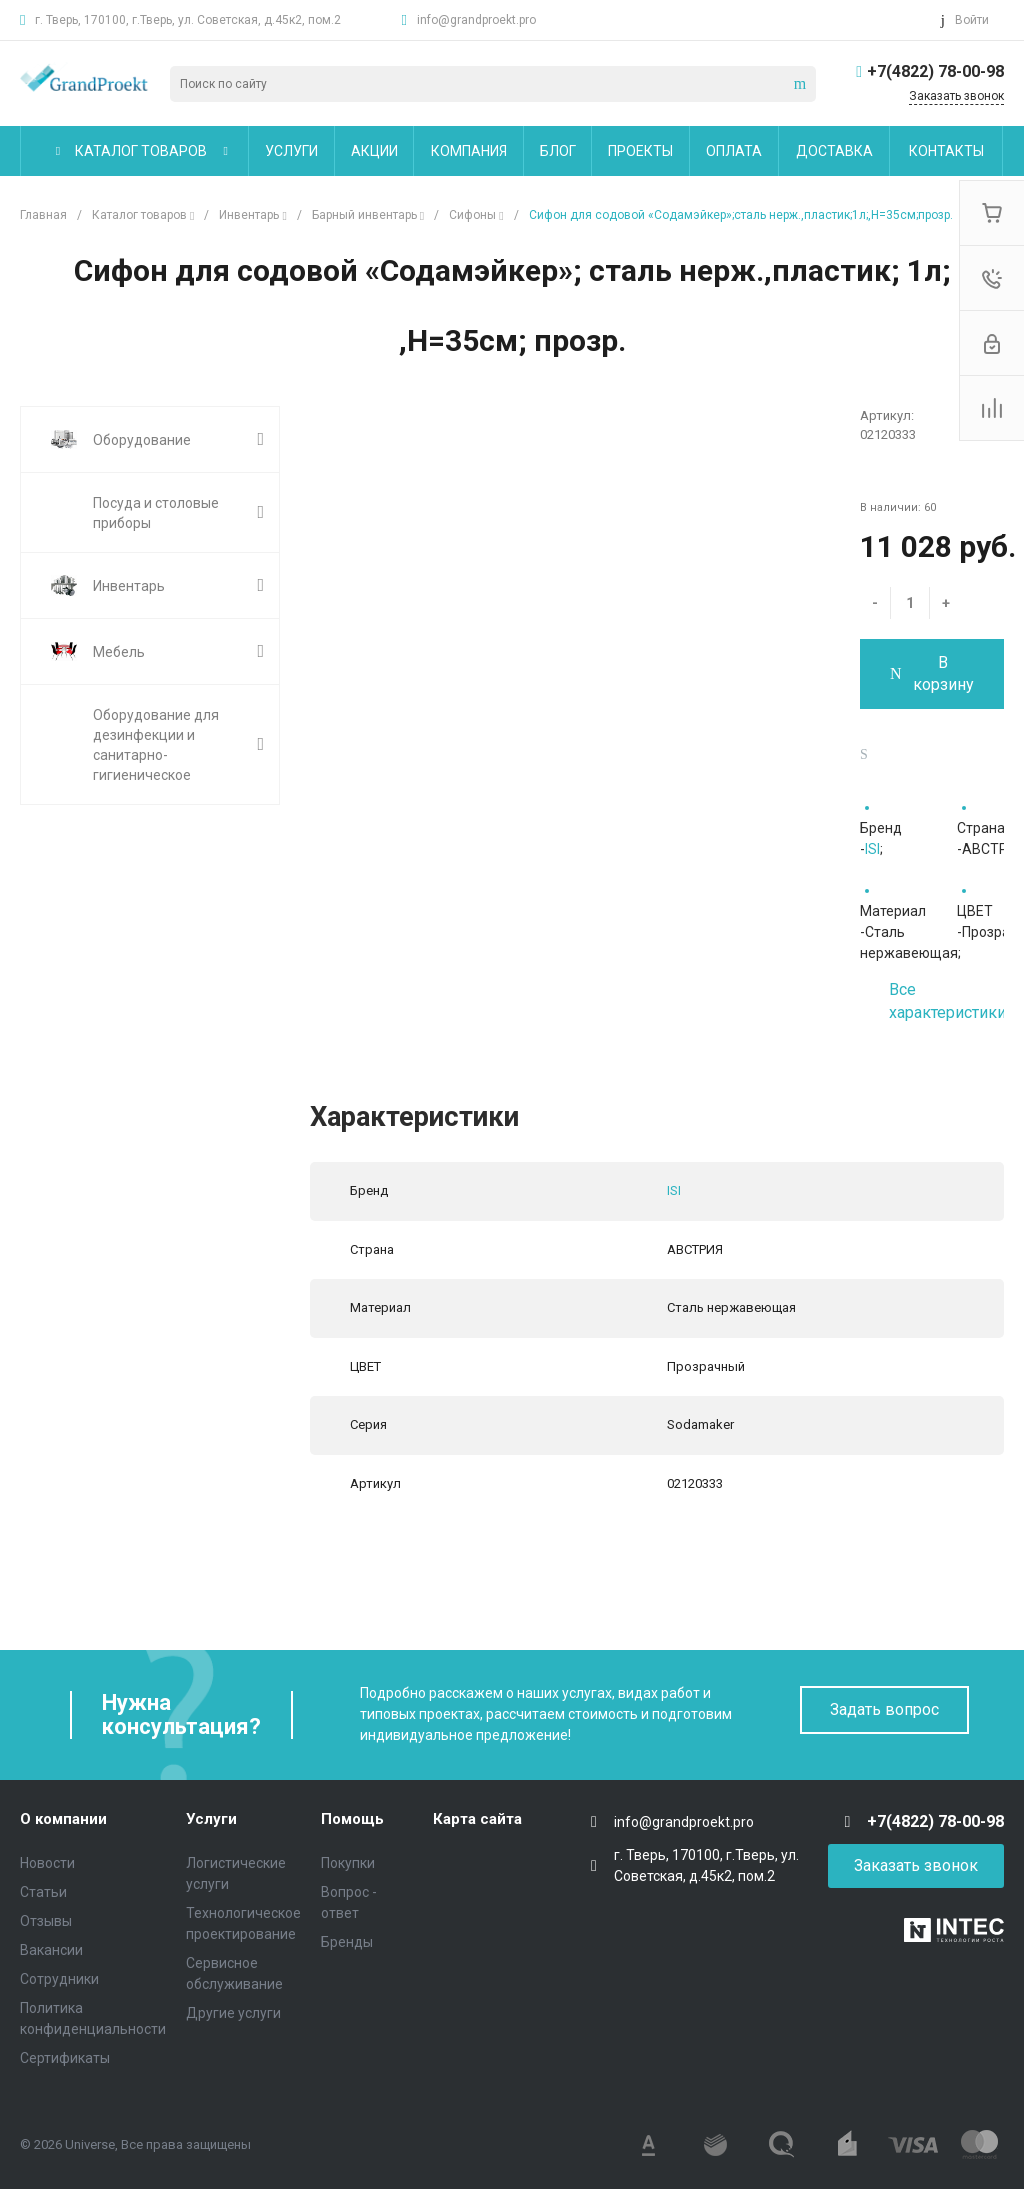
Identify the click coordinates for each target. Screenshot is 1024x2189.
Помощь (352, 1819)
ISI (872, 849)
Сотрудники (59, 1979)
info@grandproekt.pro (476, 20)
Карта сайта (477, 1819)
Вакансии (51, 1950)
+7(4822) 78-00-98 (935, 71)
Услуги (211, 1819)
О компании (63, 1819)
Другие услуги (233, 2013)
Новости (47, 1863)
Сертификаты (65, 2058)
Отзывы (46, 1921)
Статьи (43, 1892)
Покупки (348, 1863)
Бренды (347, 1942)
